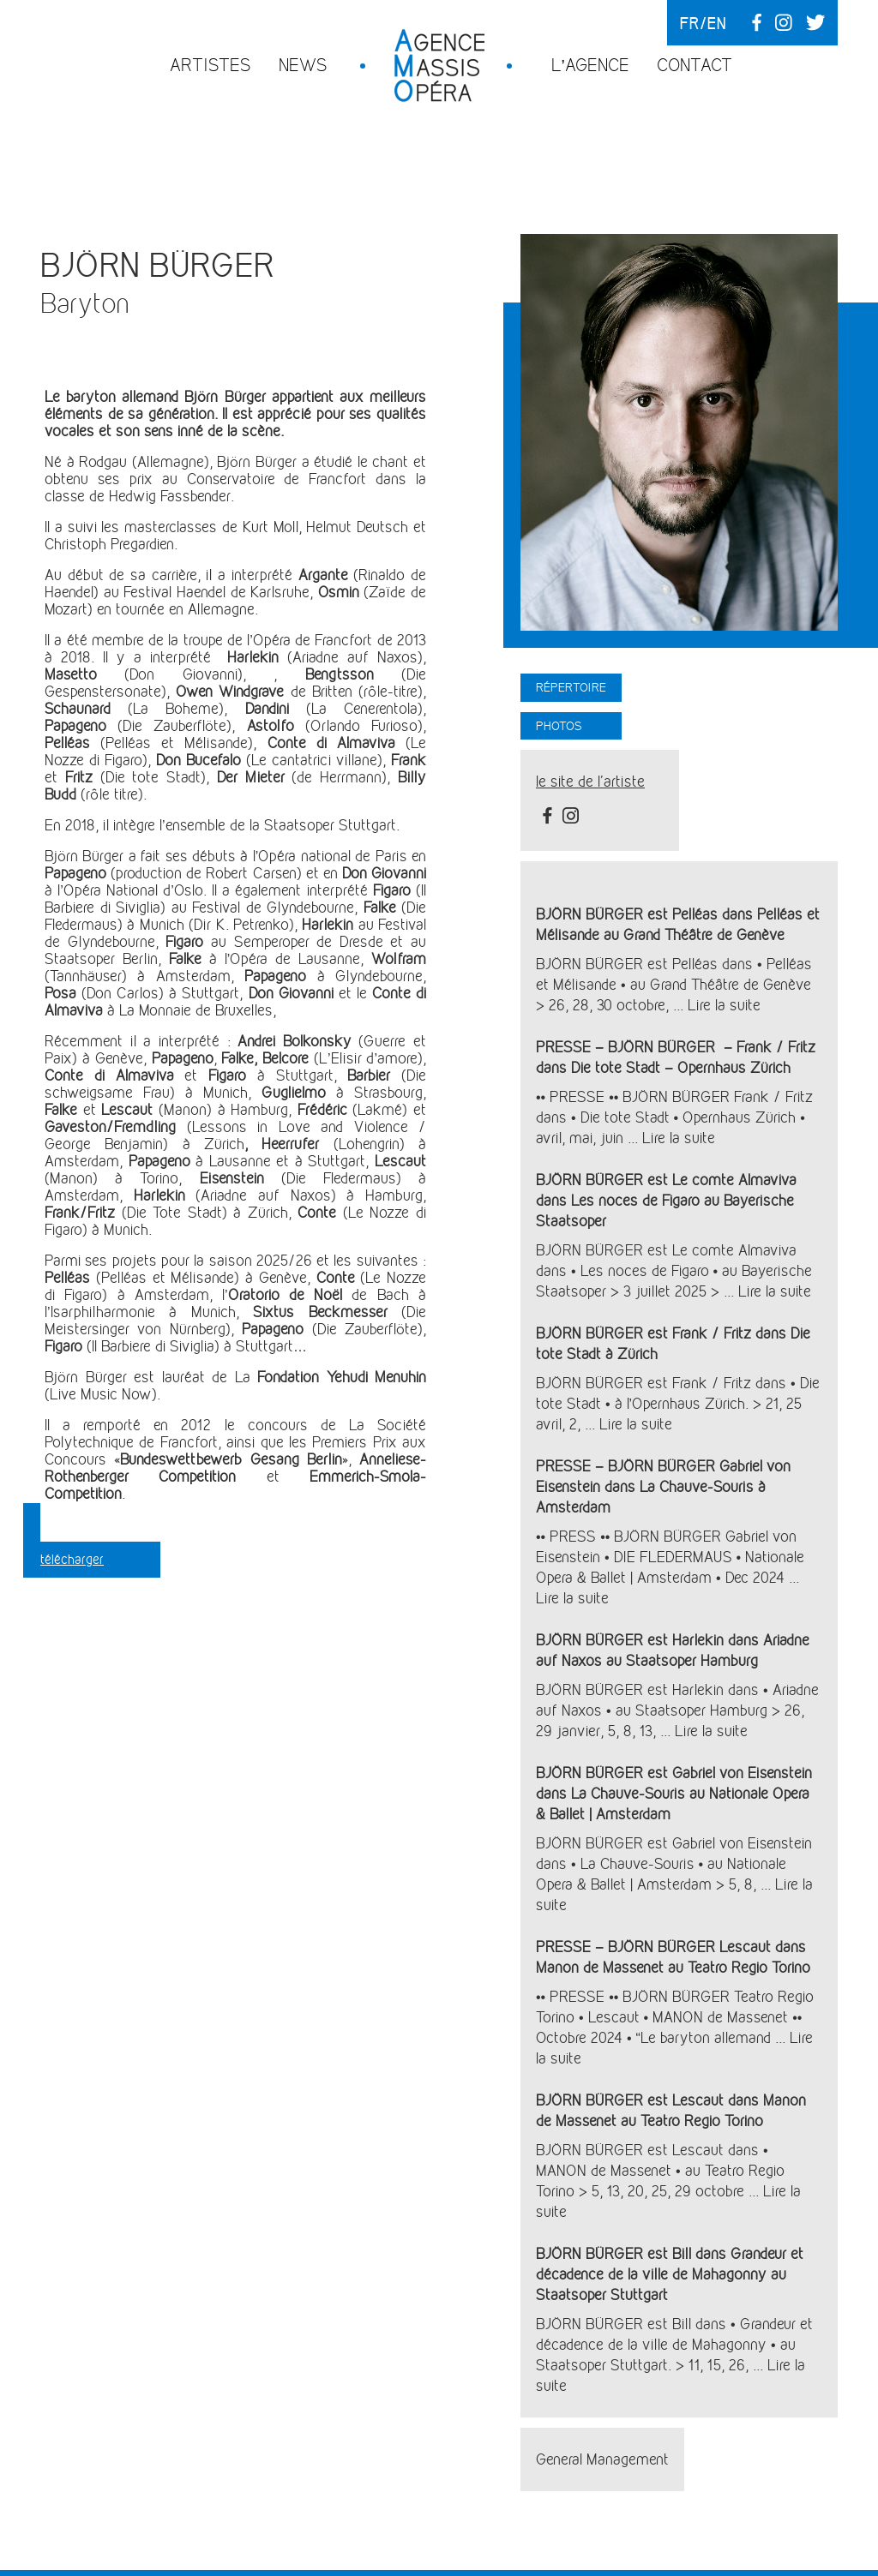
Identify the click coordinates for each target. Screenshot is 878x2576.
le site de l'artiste (590, 781)
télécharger (72, 1559)
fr (690, 23)
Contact (694, 65)
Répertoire (571, 687)
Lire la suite (724, 1005)
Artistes (210, 65)
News (303, 65)
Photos (559, 726)
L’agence (590, 65)
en (716, 23)
